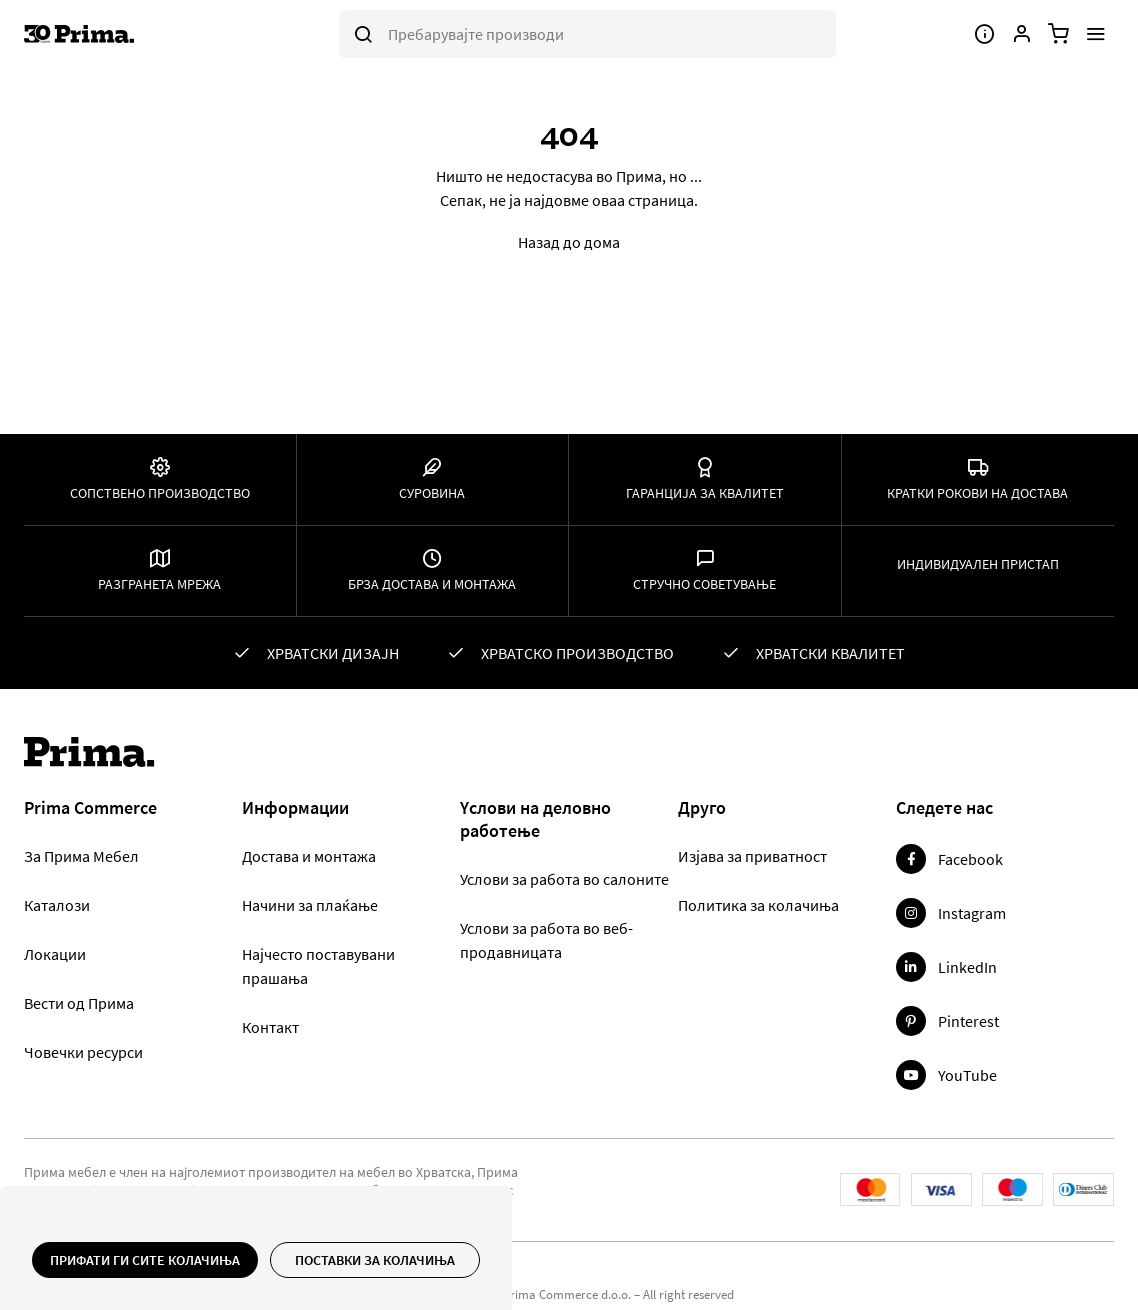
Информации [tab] (295, 808)
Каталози (57, 905)
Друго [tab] (702, 808)
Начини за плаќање (310, 905)
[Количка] (1058, 34)
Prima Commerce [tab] (90, 808)
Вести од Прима (79, 1003)
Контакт (270, 1027)
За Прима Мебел (81, 856)
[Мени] (1095, 34)
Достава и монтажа (309, 856)
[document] (256, 1260)
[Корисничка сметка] (1021, 34)
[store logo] (116, 34)
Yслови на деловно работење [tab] (535, 819)
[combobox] (587, 34)
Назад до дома (569, 242)
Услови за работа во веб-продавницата (546, 940)
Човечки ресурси (83, 1052)
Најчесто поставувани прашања (318, 966)
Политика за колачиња (758, 905)
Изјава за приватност (752, 856)
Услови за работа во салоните (564, 879)
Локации (55, 954)
